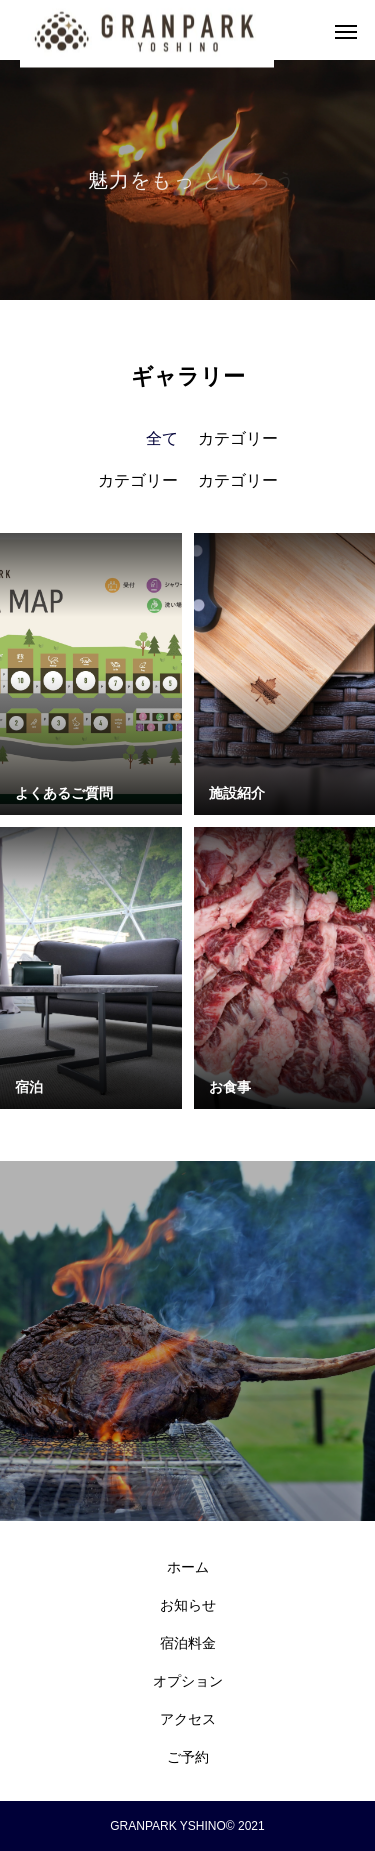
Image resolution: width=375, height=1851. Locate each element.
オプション (188, 1681)
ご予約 (188, 1757)
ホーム (188, 1567)
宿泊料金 (188, 1643)
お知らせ (188, 1605)
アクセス (188, 1719)
